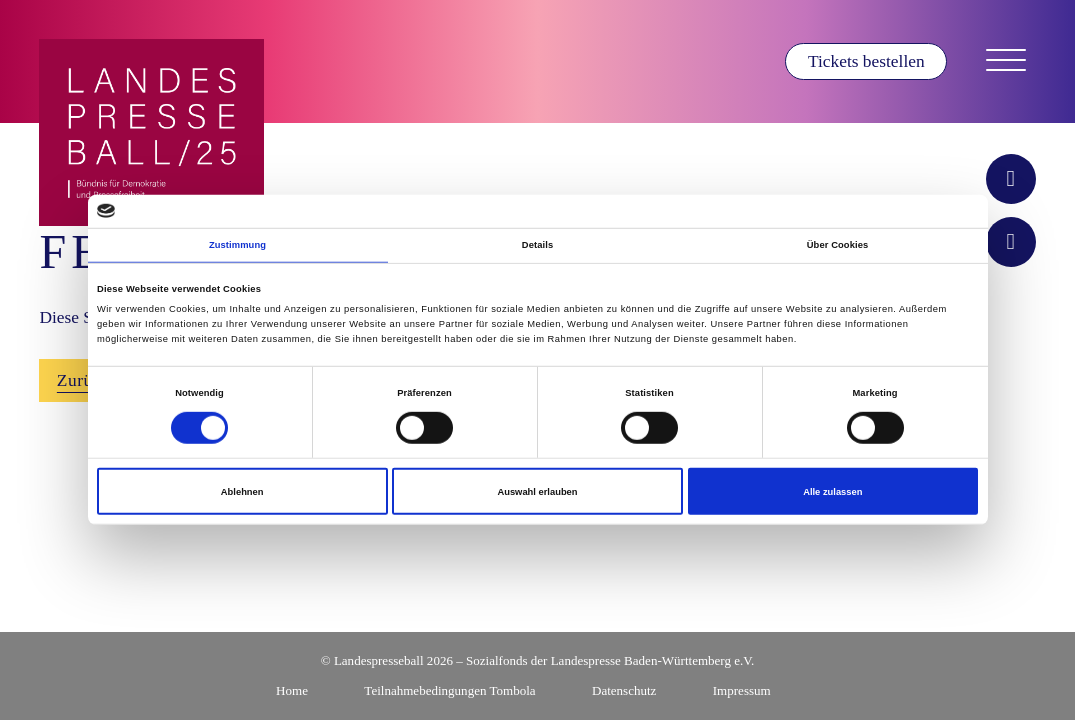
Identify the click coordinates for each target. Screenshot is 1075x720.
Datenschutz (624, 690)
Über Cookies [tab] (838, 245)
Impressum (742, 690)
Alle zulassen (832, 491)
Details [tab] (537, 245)
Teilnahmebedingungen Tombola (449, 690)
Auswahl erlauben (537, 491)
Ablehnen (242, 491)
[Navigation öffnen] (1006, 61)
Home (292, 690)
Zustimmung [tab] (237, 245)
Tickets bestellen (866, 61)
